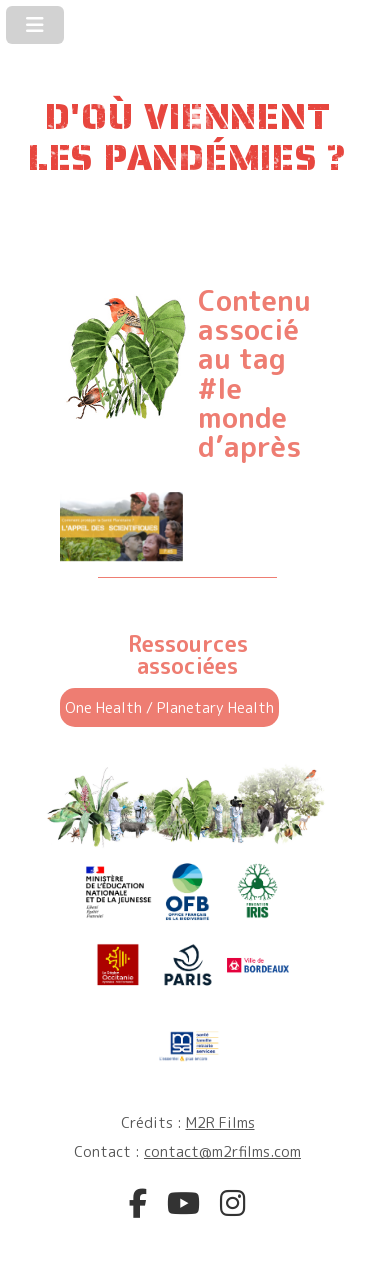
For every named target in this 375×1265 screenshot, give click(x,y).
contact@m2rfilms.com (222, 1151)
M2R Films (220, 1122)
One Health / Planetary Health (169, 707)
